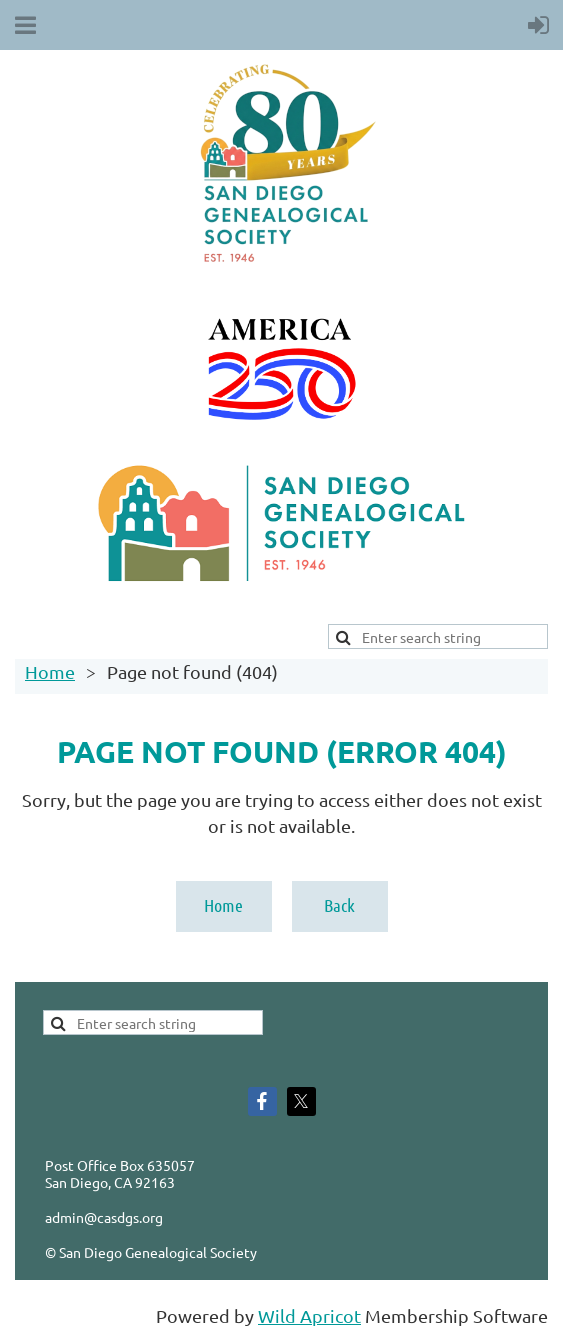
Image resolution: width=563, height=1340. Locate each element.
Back (339, 905)
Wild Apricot (309, 1315)
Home (50, 671)
